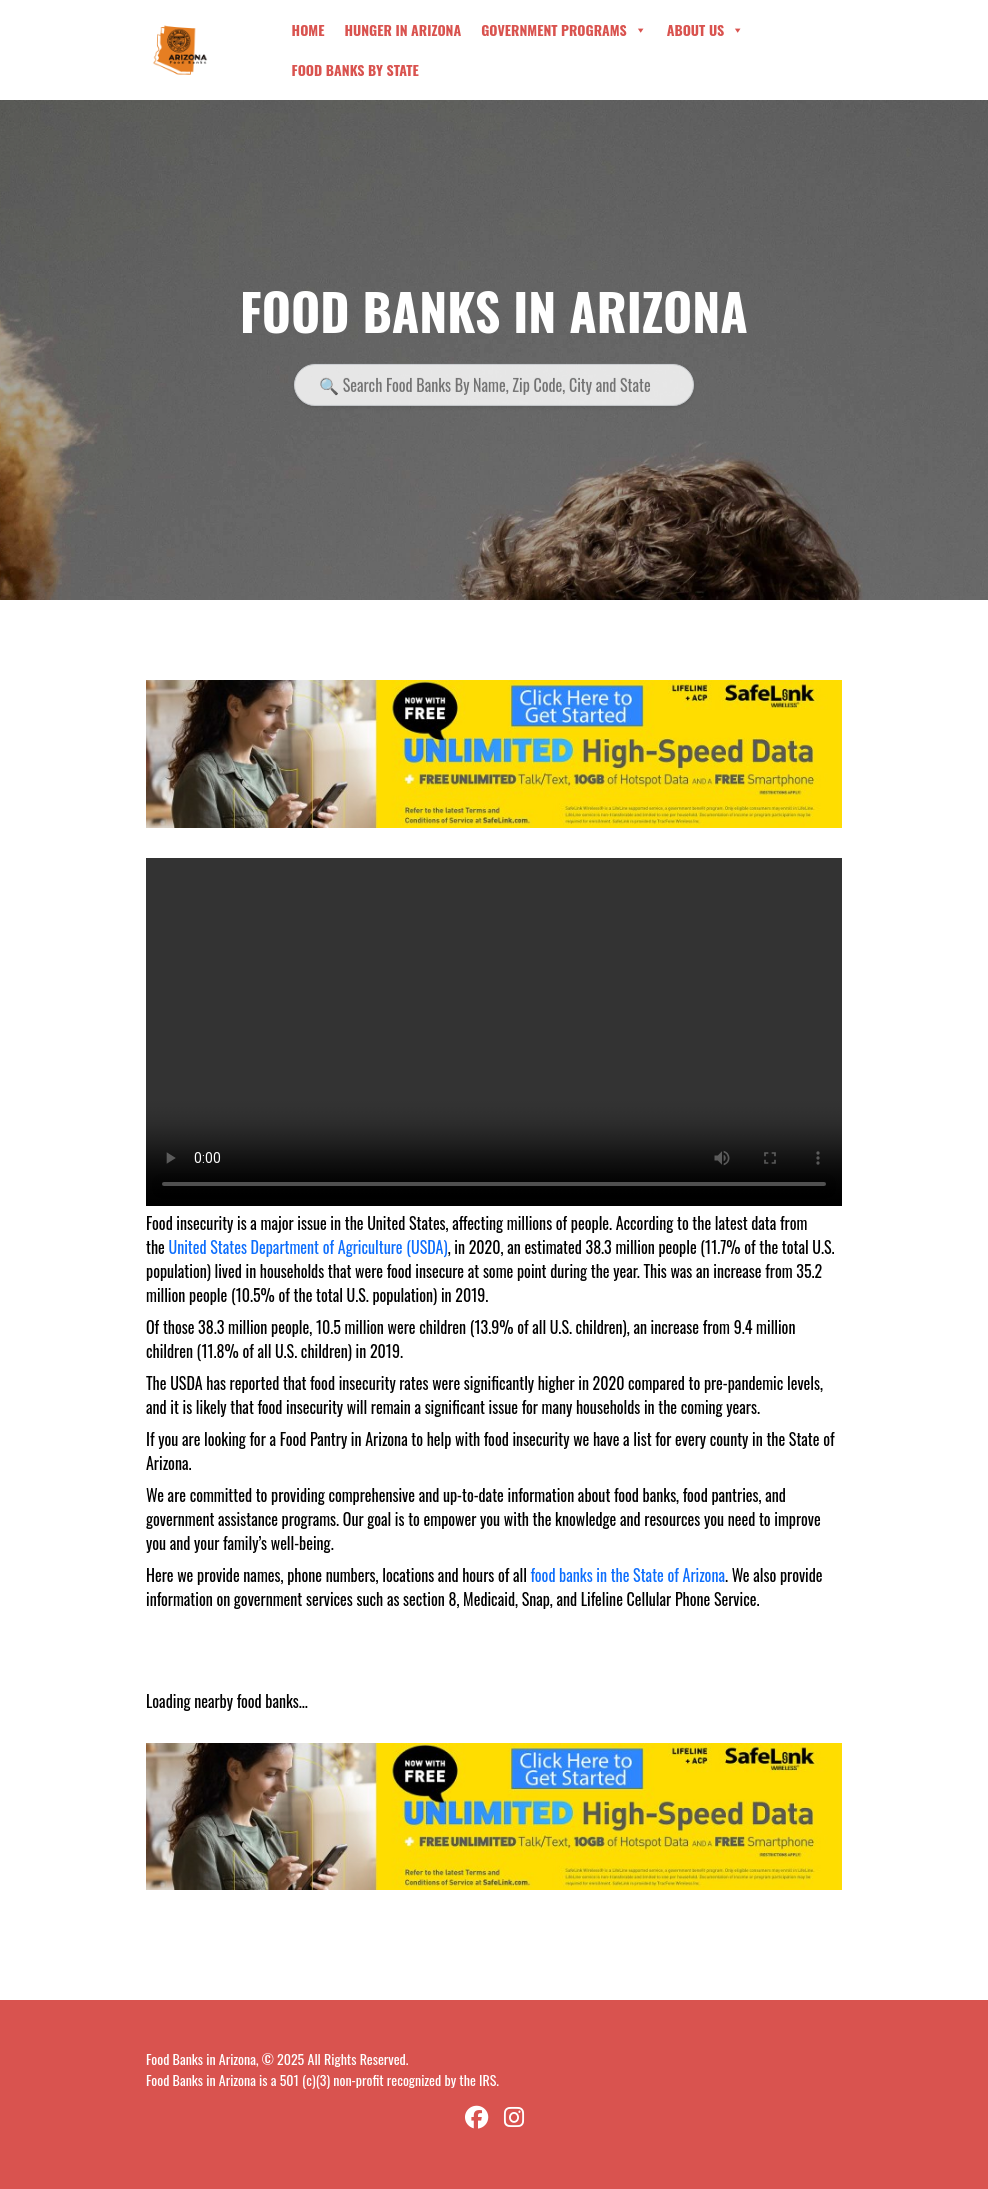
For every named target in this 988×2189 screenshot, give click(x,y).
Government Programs (564, 30)
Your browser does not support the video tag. (494, 1032)
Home (308, 29)
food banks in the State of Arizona (628, 1575)
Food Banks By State (355, 69)
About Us (706, 30)
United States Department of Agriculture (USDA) (307, 1247)
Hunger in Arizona (402, 29)
